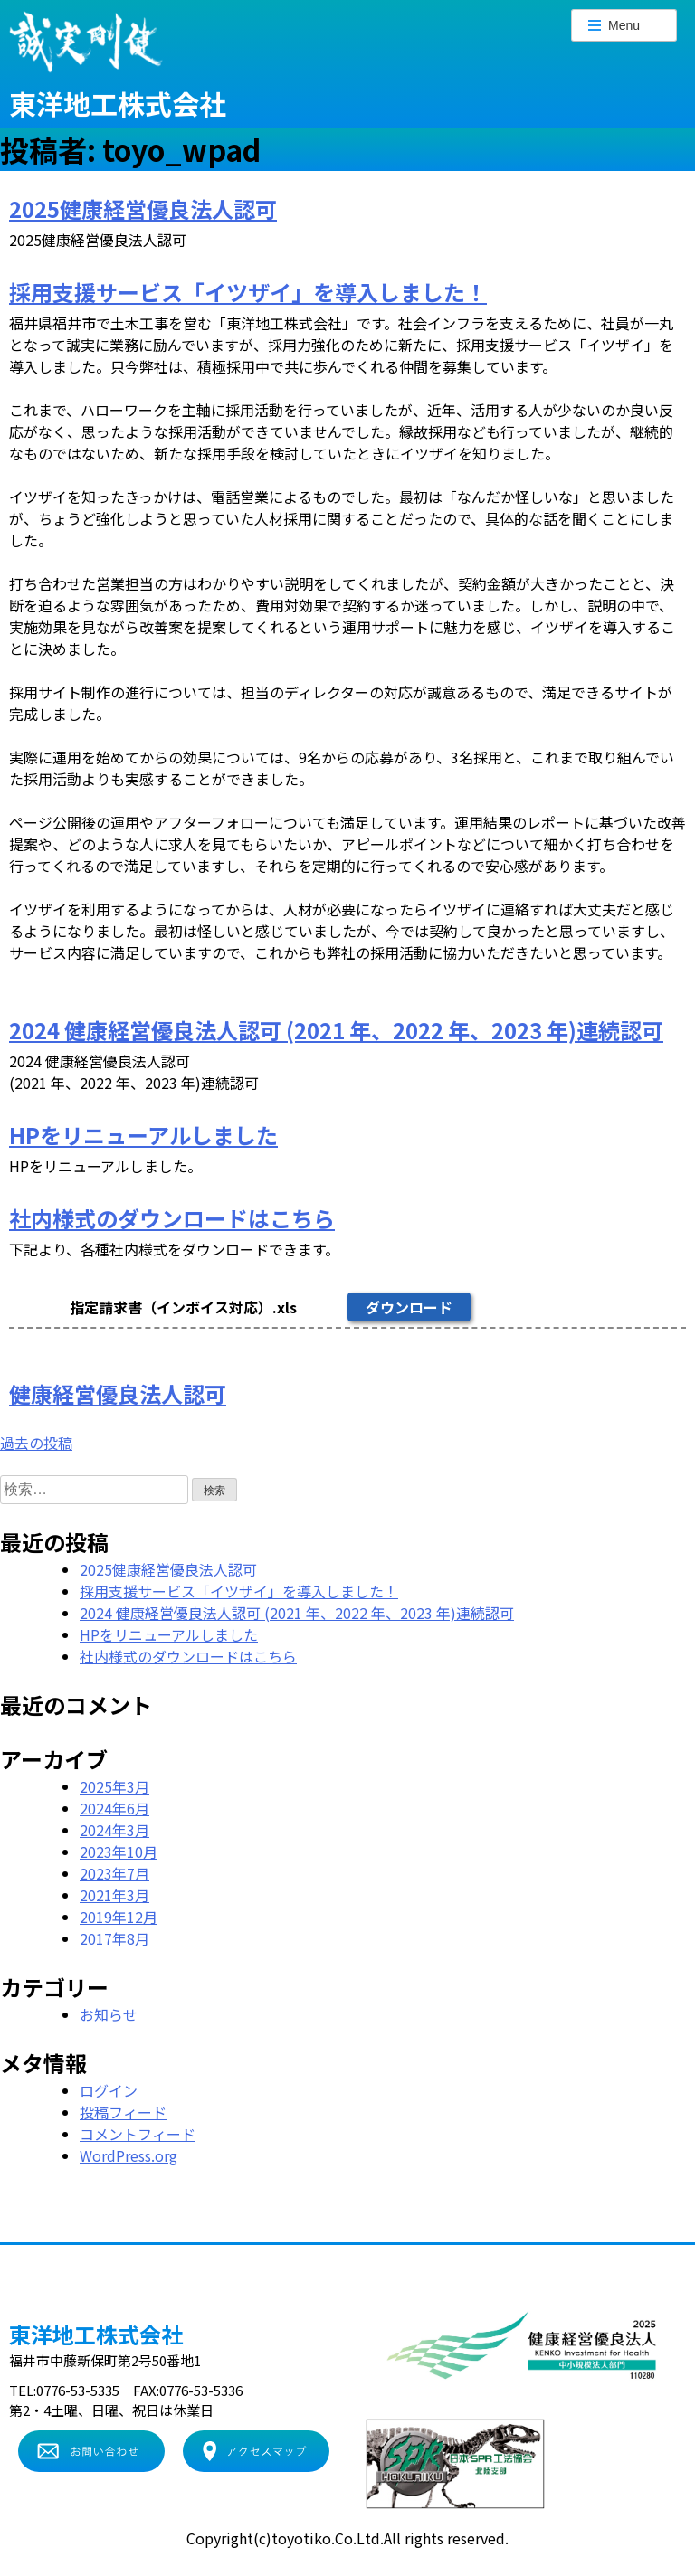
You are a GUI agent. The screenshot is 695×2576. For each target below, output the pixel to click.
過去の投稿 (36, 1443)
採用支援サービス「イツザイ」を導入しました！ (248, 292)
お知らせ (109, 2014)
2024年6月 (114, 1808)
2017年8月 (114, 1938)
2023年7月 (114, 1873)
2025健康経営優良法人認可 (143, 208)
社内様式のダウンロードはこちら (172, 1218)
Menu (614, 25)
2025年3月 (114, 1786)
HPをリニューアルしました (143, 1135)
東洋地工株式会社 (117, 103)
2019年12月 (118, 1916)
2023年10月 (118, 1851)
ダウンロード (409, 1307)
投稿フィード (123, 2112)
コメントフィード (137, 2134)
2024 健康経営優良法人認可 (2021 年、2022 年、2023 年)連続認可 (336, 1030)
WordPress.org (128, 2155)
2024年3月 (114, 1830)
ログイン (109, 2090)
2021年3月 (114, 1895)
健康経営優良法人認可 (117, 1393)
